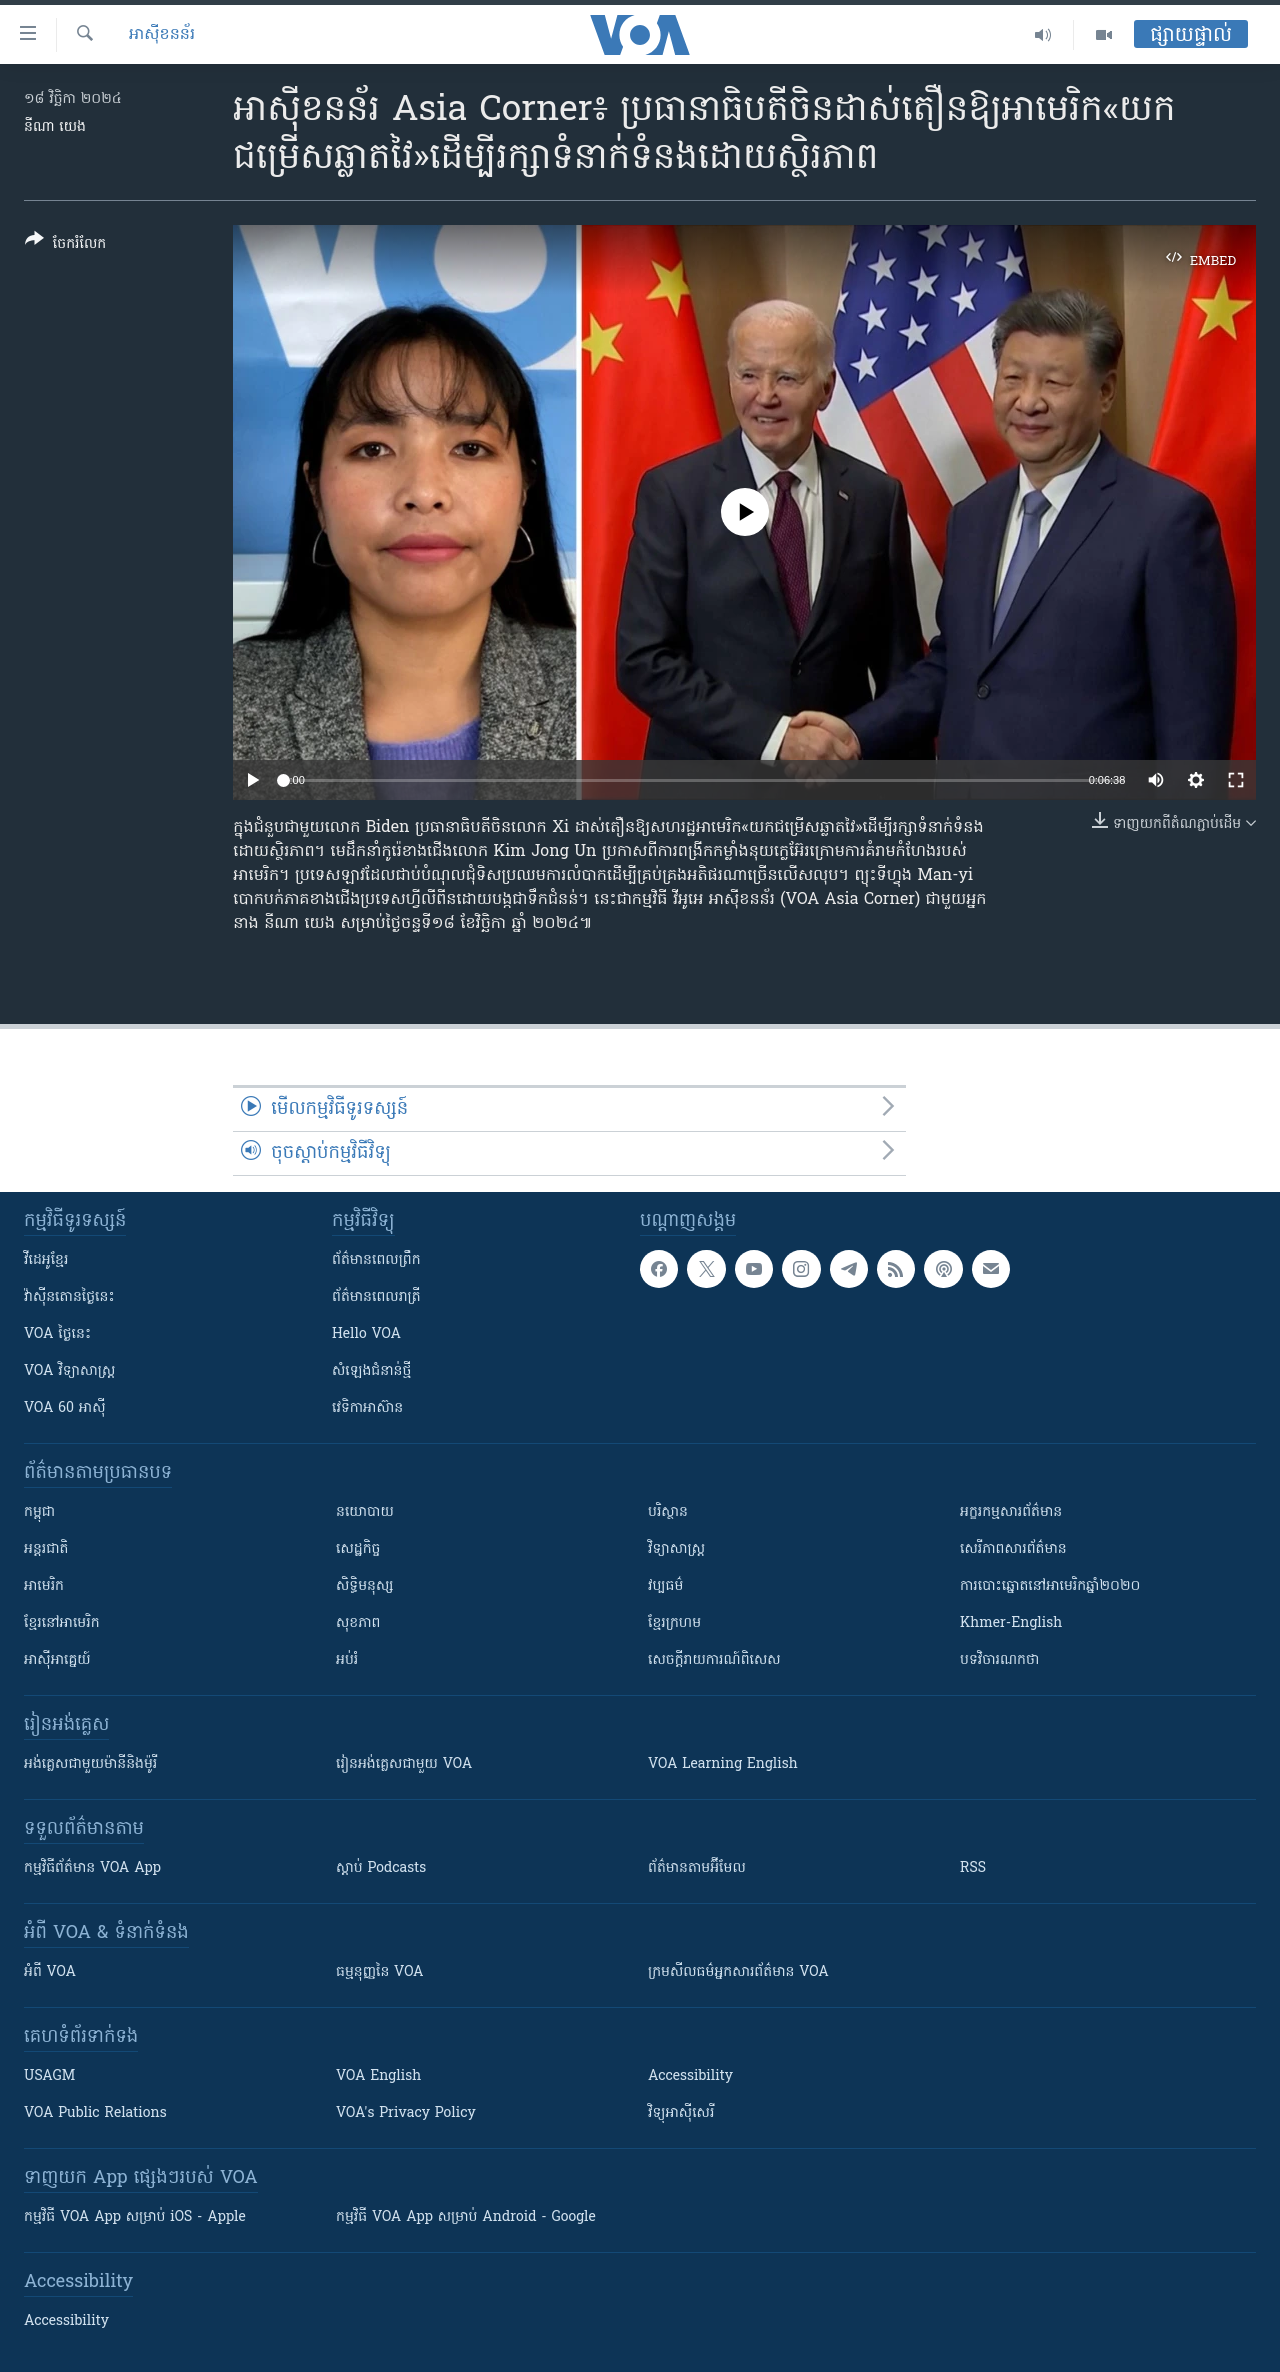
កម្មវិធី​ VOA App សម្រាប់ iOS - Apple (135, 2217)
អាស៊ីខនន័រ (162, 35)
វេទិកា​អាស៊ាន (367, 1408)
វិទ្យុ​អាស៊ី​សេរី (681, 2113)
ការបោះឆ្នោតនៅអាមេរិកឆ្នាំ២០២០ (1050, 1586)
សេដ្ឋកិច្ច (358, 1549)
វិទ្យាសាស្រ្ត (676, 1549)
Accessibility (690, 2076)
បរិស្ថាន (668, 1512)
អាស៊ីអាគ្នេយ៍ (57, 1660)
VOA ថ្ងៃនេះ (57, 1334)
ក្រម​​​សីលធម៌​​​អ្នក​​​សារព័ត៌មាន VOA (738, 1972)
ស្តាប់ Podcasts (381, 1868)
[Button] (65, 245)
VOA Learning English (723, 1764)
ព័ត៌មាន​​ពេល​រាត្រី (376, 1297)
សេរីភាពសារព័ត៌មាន (1013, 1549)
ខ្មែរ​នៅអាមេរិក (62, 1623)
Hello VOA (366, 1334)
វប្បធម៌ (665, 1586)
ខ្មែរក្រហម (674, 1623)
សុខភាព (358, 1623)
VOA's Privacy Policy (406, 2113)
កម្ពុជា (39, 1512)
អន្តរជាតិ (46, 1549)
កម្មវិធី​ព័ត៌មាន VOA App (92, 1868)
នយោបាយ (365, 1512)
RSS (973, 1868)
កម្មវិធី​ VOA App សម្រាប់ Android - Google (466, 2217)
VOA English (378, 2076)
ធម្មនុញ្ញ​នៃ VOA (380, 1972)
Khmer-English (1011, 1623)
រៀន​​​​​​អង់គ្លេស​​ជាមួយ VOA (404, 1764)
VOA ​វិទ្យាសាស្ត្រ (69, 1371)
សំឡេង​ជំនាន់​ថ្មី (371, 1371)
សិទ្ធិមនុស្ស (365, 1586)
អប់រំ (347, 1660)
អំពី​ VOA (50, 1972)
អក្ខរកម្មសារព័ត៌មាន (1011, 1512)
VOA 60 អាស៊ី (65, 1408)
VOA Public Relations (95, 2113)
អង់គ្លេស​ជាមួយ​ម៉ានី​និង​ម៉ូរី (90, 1764)
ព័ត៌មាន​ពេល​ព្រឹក (376, 1260)
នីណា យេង (55, 127)
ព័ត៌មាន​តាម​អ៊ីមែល (697, 1868)
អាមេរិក (44, 1586)
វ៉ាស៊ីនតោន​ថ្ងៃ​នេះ (69, 1297)
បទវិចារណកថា (999, 1660)
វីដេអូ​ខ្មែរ (46, 1260)
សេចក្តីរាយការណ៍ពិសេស (714, 1660)
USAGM (49, 2076)
